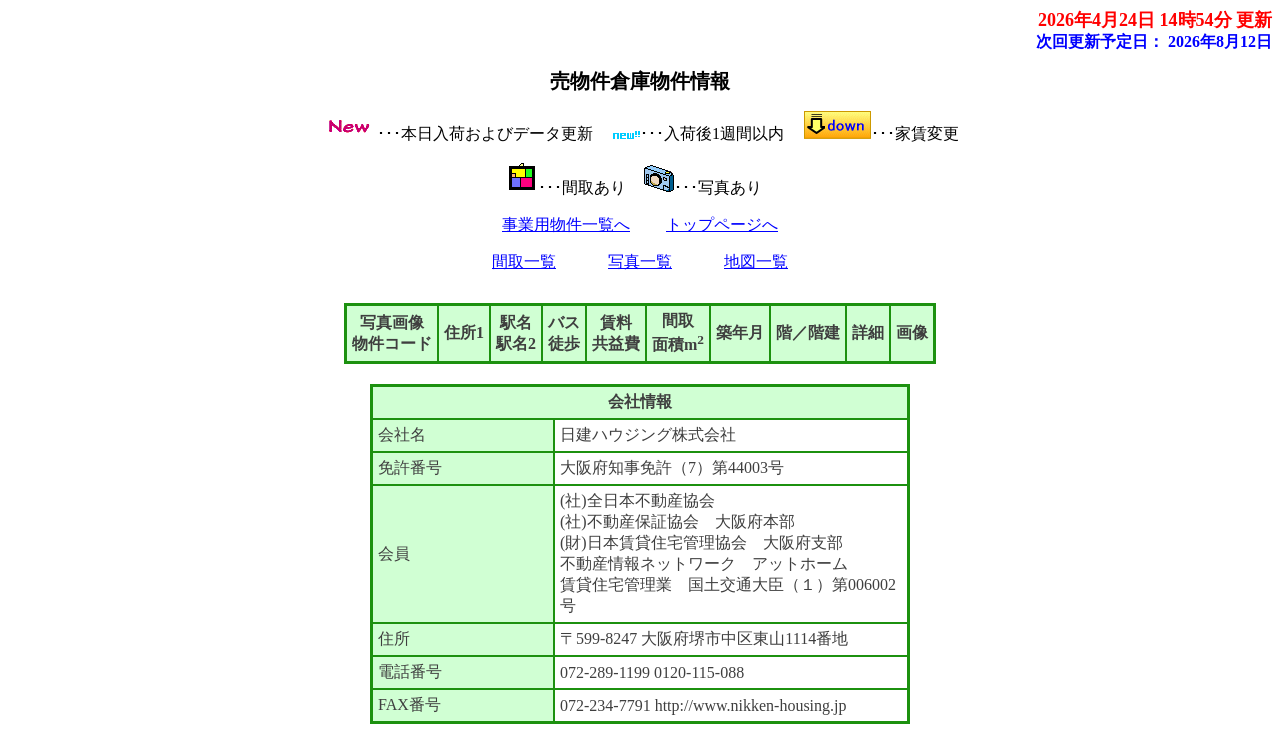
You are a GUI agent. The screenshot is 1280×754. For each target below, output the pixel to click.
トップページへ (722, 224)
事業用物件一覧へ (566, 224)
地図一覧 (756, 261)
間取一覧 (524, 261)
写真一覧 (640, 261)
